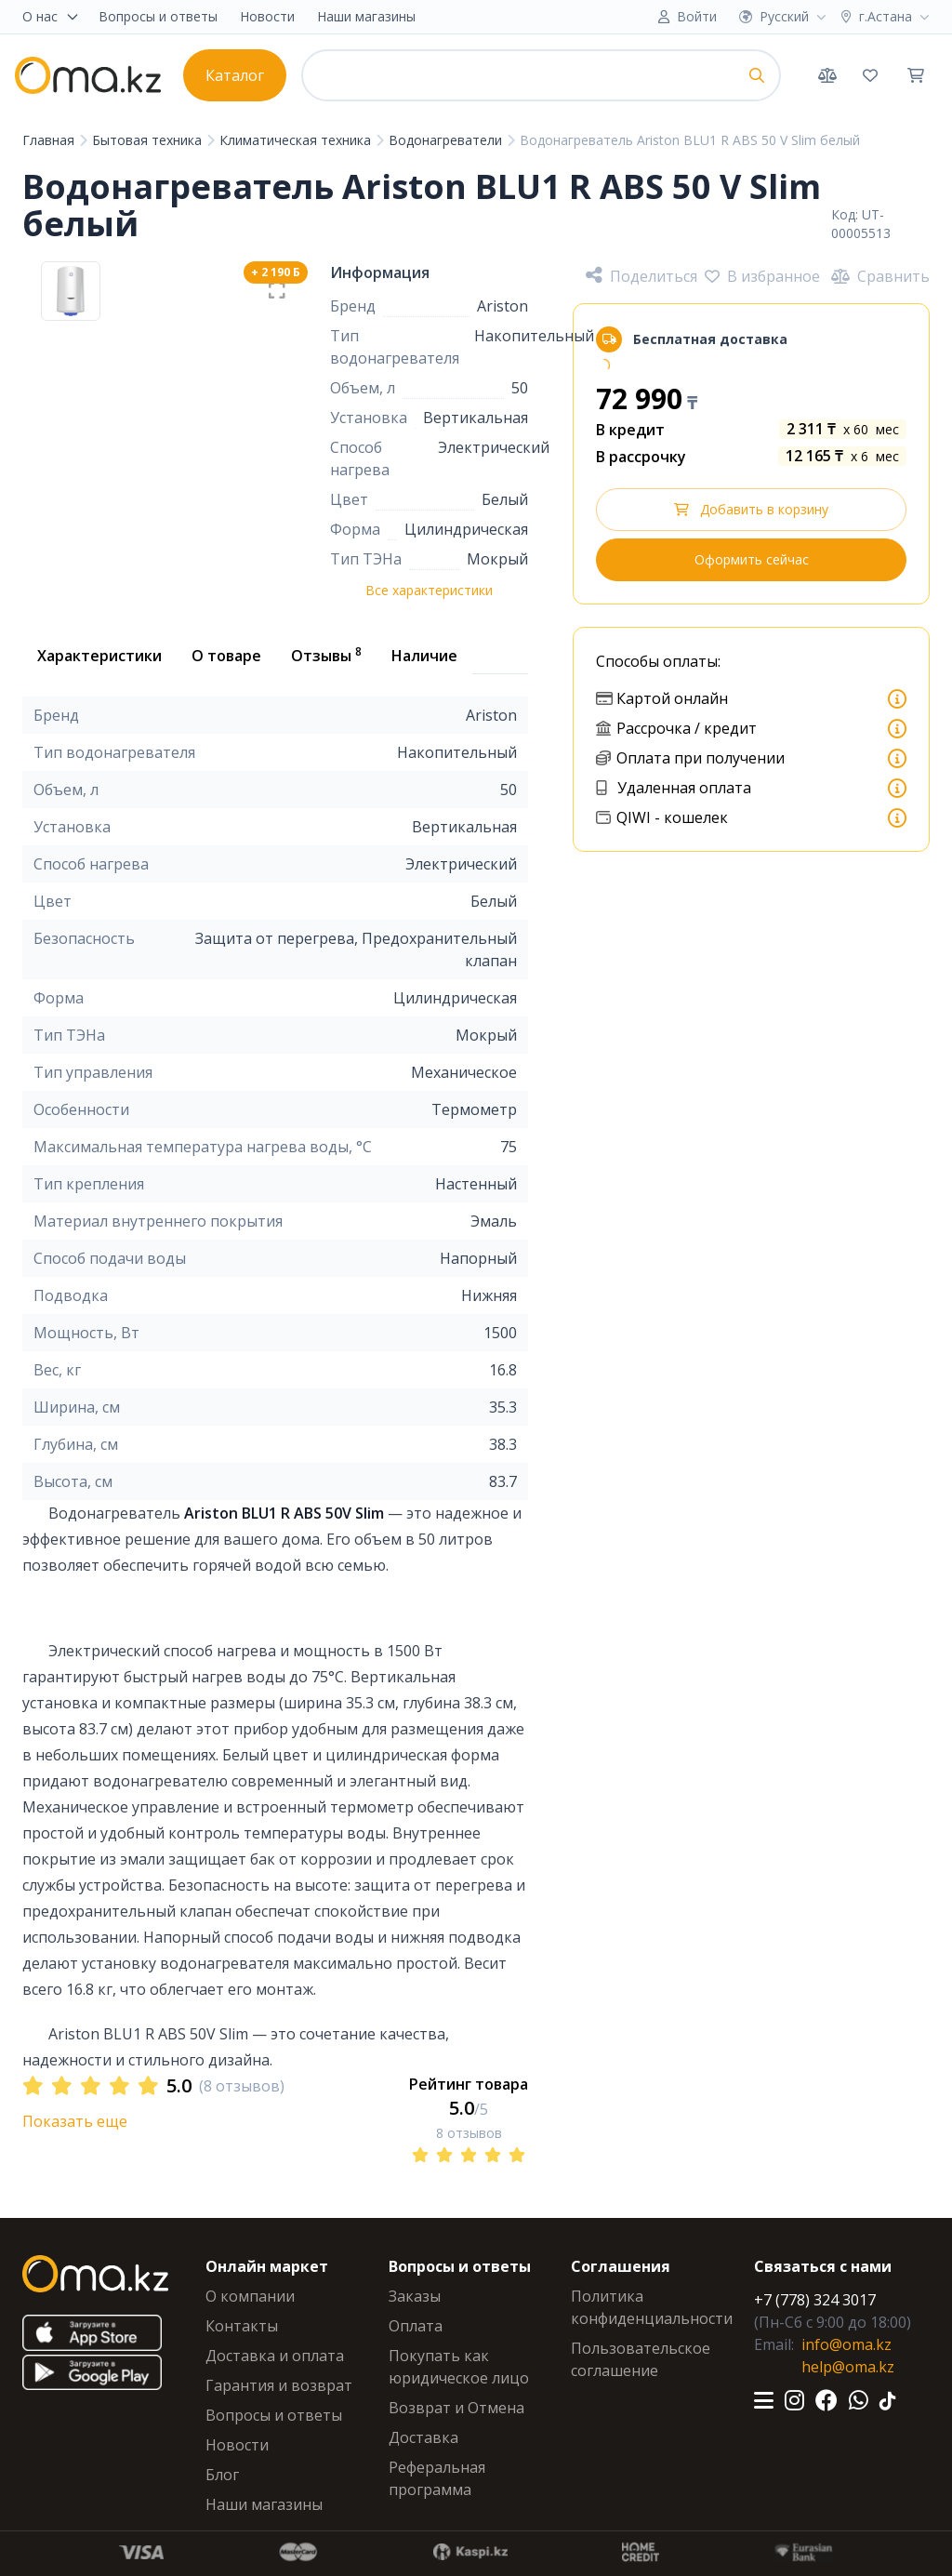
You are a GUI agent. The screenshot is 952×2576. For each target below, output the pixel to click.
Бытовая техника (148, 140)
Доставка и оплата (274, 2355)
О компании (250, 2296)
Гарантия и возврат (278, 2385)
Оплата (416, 2326)
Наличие (424, 655)
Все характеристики (429, 590)
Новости (267, 16)
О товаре (226, 655)
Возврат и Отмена (456, 2407)
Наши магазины (366, 16)
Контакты (241, 2326)
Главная (50, 140)
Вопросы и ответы (158, 16)
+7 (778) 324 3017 (815, 2300)
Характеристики (99, 655)
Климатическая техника (297, 140)
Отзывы (326, 655)
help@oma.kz (847, 2367)
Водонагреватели (447, 140)
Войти (697, 16)
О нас (51, 16)
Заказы (415, 2296)
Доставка (423, 2437)
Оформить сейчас (751, 559)
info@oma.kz (846, 2344)
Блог (222, 2474)
